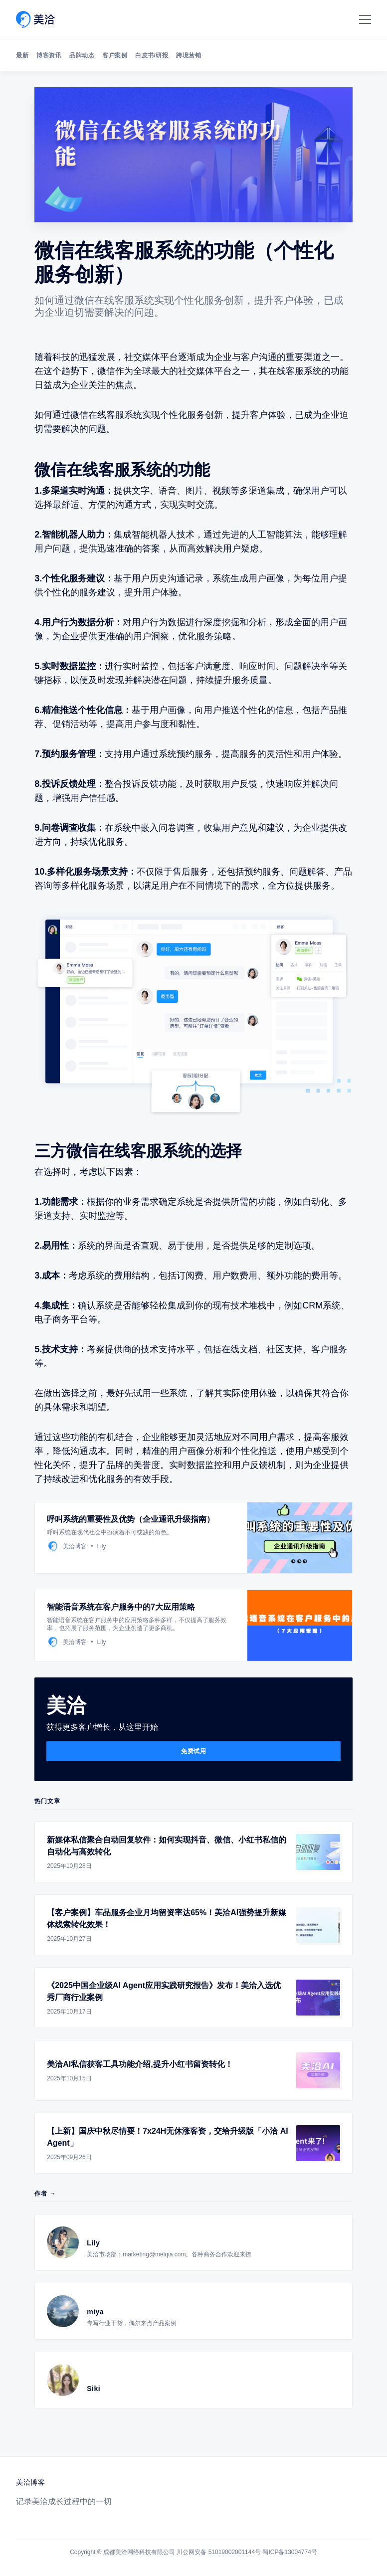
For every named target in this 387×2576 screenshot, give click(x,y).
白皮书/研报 (151, 55)
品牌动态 (81, 55)
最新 (22, 55)
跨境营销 (188, 55)
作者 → (45, 2193)
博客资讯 (48, 55)
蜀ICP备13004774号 (289, 2552)
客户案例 (114, 55)
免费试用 (193, 1751)
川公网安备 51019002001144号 (219, 2552)
